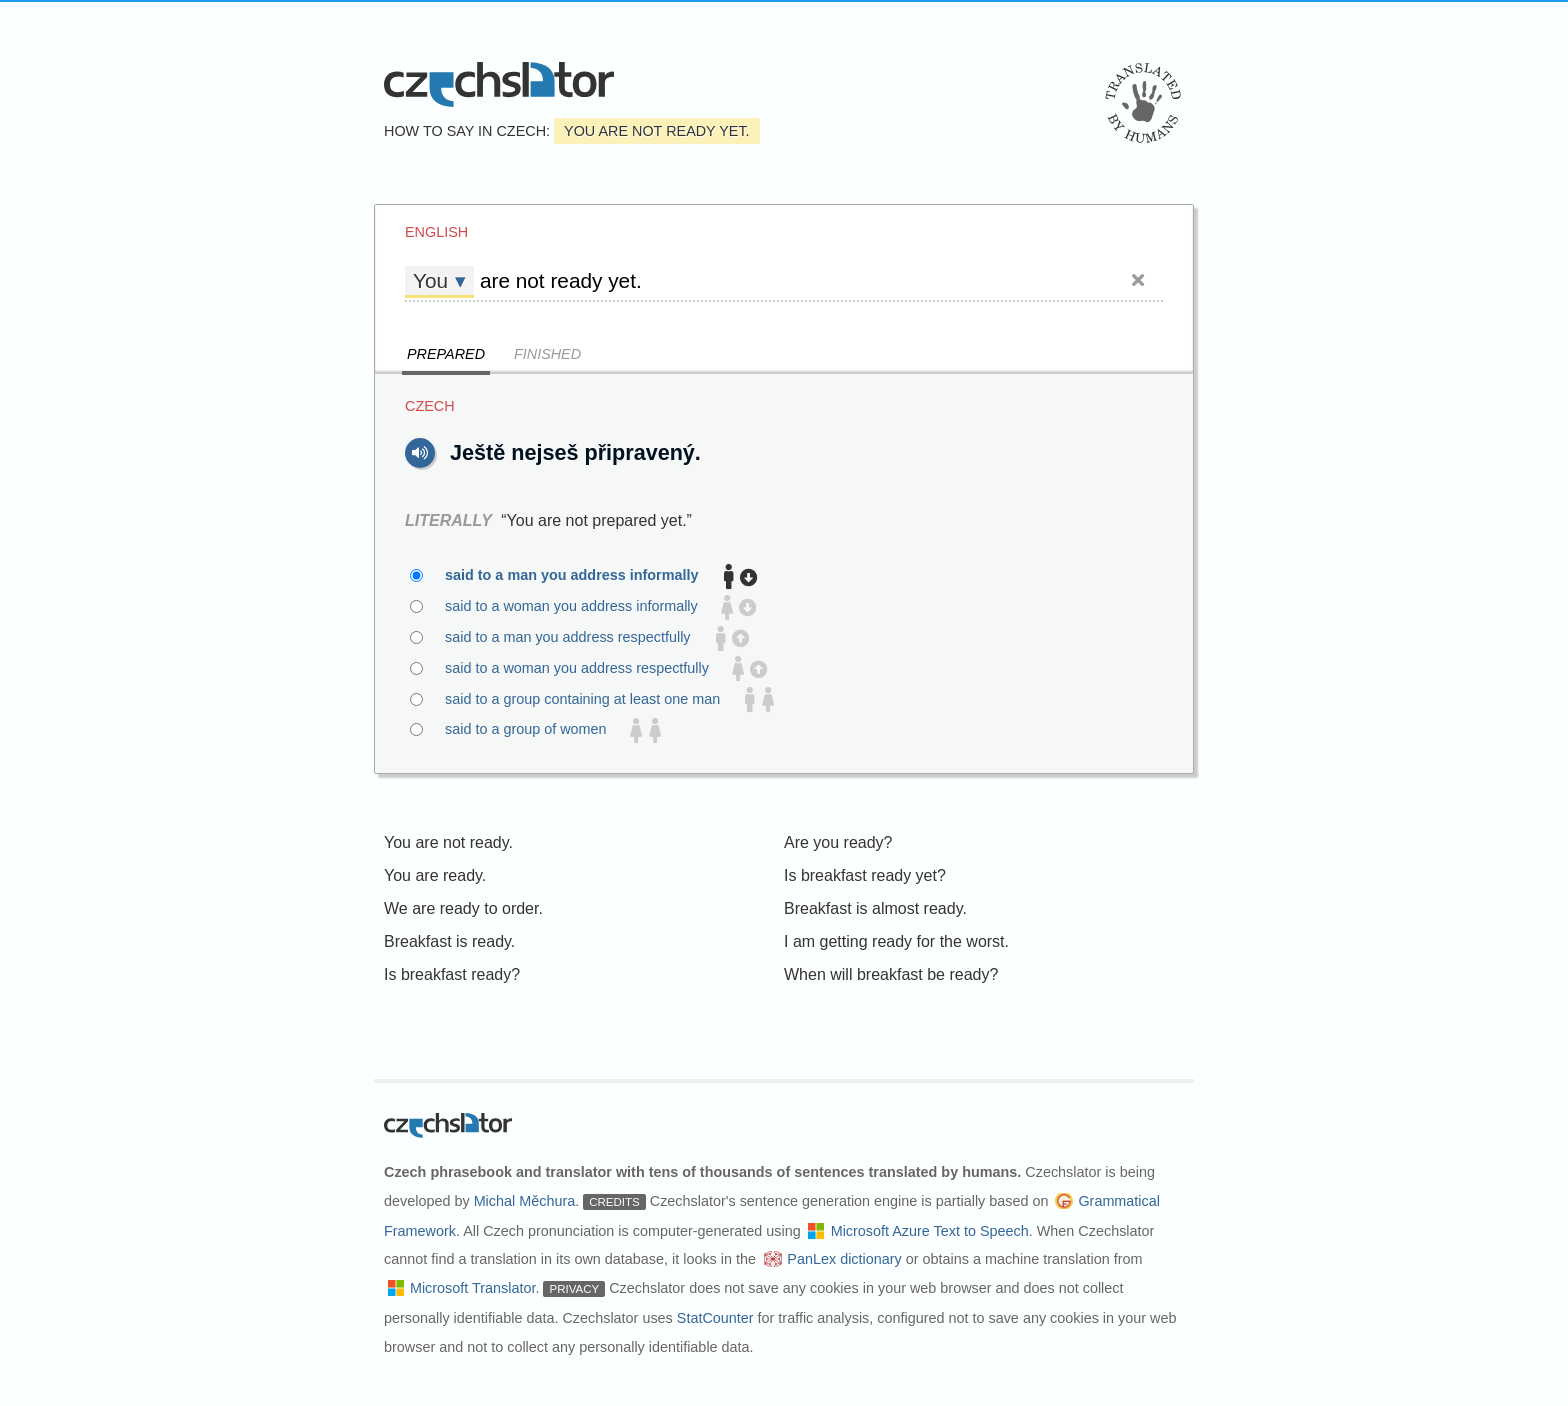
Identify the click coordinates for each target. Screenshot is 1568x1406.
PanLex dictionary (844, 1259)
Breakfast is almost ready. (875, 908)
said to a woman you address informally (583, 607)
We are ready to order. (463, 908)
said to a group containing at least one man (594, 700)
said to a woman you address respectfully (588, 669)
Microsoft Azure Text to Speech (930, 1231)
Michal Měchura (525, 1201)
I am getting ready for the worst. (896, 941)
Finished (547, 354)
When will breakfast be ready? (891, 974)
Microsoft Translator (473, 1288)
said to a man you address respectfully (579, 638)
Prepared (446, 354)
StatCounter (715, 1318)
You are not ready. (448, 842)
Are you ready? (838, 842)
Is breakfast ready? (452, 974)
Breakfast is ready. (449, 941)
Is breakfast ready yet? (865, 875)
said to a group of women (537, 730)
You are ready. (435, 875)
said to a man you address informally (583, 576)
